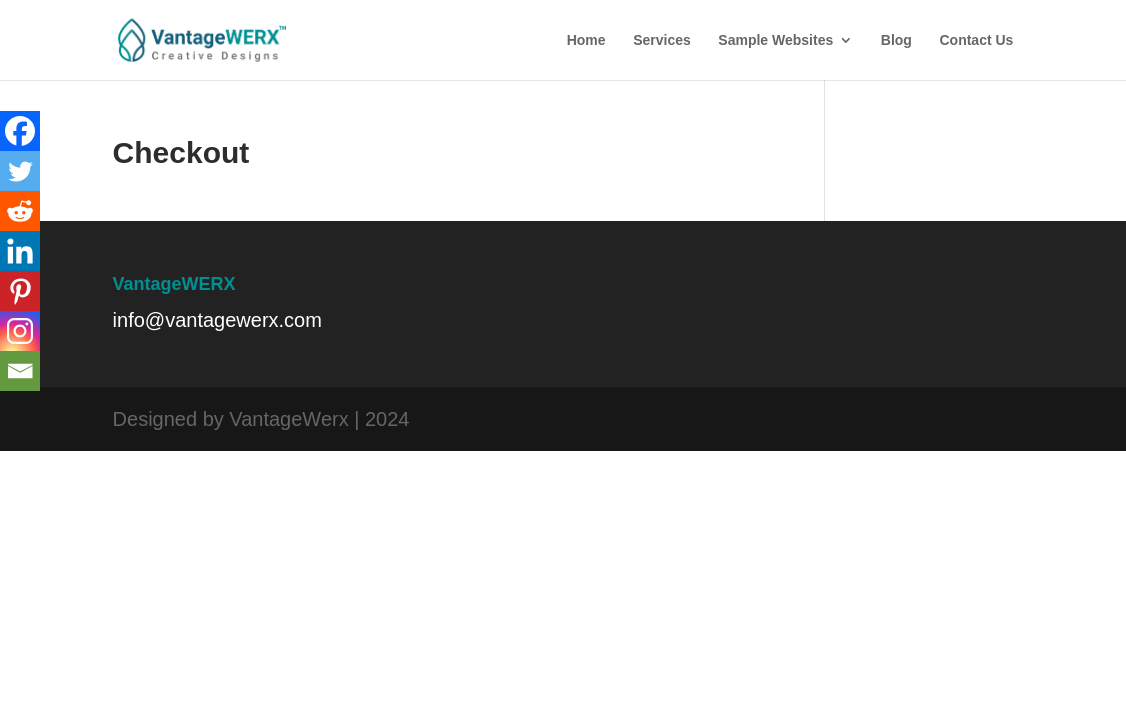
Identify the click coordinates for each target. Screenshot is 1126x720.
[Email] (20, 371)
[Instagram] (20, 331)
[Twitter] (20, 171)
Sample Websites (775, 40)
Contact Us (976, 40)
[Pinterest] (20, 291)
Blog (896, 40)
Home (586, 40)
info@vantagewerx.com (217, 320)
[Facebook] (20, 131)
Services (662, 40)
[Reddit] (20, 211)
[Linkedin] (20, 251)
